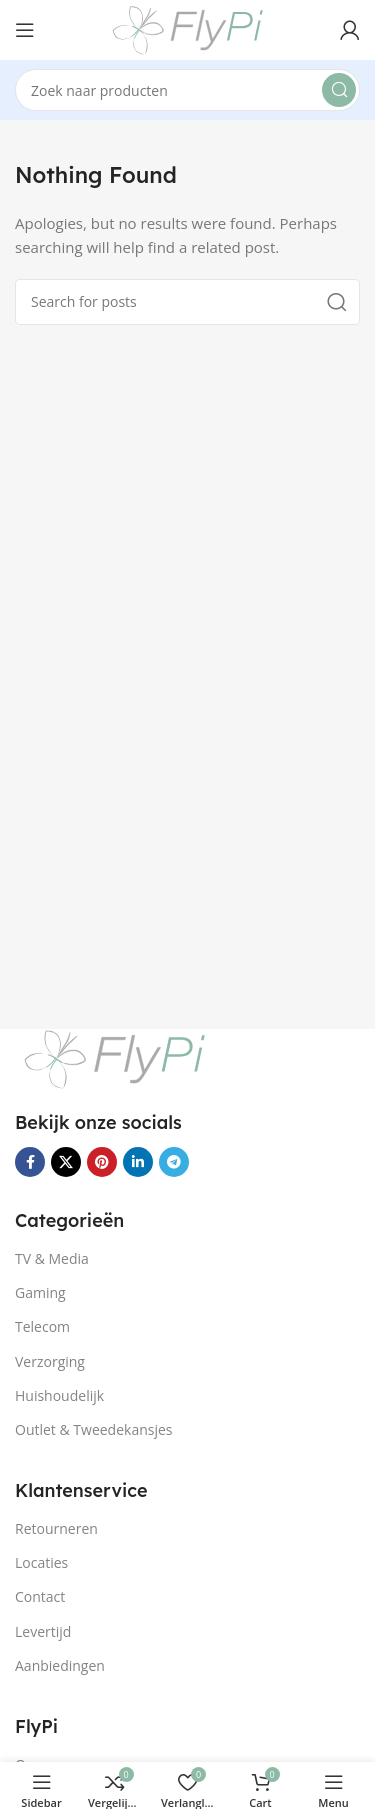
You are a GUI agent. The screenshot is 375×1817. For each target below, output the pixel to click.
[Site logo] (188, 28)
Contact (40, 1596)
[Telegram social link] (174, 1162)
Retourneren (56, 1528)
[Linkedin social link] (138, 1162)
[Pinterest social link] (102, 1162)
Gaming (40, 1292)
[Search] (187, 90)
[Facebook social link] (30, 1162)
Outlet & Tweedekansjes (94, 1429)
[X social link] (66, 1162)
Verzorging (50, 1361)
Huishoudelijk (59, 1395)
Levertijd (43, 1631)
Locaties (41, 1562)
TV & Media (52, 1258)
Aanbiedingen (60, 1665)
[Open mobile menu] (25, 30)
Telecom (42, 1326)
